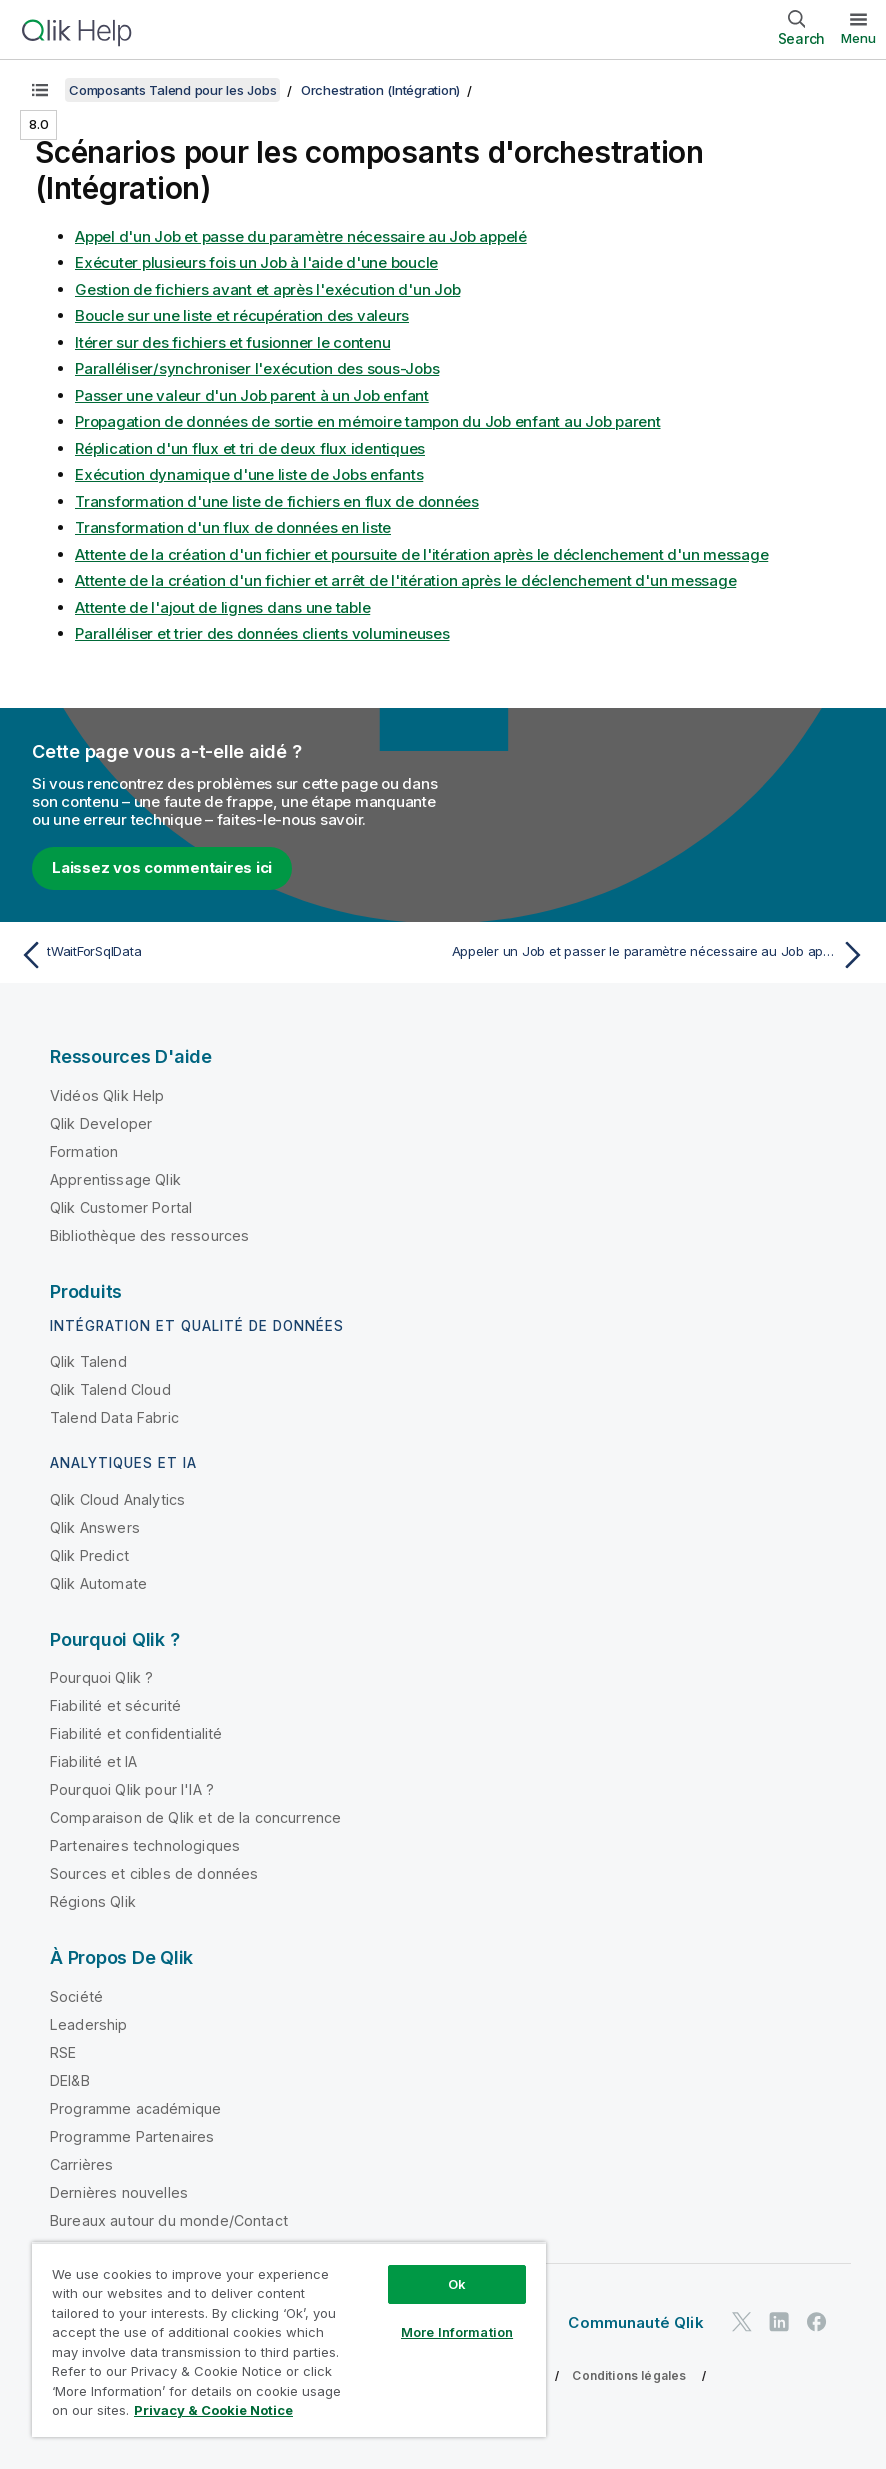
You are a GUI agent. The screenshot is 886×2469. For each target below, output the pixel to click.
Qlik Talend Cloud (110, 1389)
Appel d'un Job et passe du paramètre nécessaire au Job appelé (301, 236)
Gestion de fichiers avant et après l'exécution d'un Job (267, 289)
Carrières (81, 2164)
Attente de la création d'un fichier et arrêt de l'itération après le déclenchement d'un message (405, 580)
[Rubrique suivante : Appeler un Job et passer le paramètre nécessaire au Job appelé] (661, 955)
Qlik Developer (101, 1123)
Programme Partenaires (132, 2136)
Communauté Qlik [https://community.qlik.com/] (635, 2322)
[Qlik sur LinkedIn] (779, 2322)
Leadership (89, 2024)
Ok (457, 2284)
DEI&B (70, 2080)
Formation (84, 1151)
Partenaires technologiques (145, 1845)
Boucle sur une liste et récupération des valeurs (242, 315)
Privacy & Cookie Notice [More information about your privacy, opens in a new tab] (213, 2410)
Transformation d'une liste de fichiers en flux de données (277, 501)
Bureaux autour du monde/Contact (169, 2220)
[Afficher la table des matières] (40, 90)
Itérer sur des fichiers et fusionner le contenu (232, 342)
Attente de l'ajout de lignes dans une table (222, 607)
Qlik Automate (98, 1583)
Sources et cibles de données (154, 1873)
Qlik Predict (89, 1555)
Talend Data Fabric (114, 1417)
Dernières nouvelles (119, 2192)
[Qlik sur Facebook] (817, 2322)
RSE (63, 2052)
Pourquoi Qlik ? (101, 1677)
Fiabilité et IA (93, 1761)
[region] (289, 2339)
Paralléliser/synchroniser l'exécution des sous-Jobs (257, 368)
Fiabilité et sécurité (115, 1705)
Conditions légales (629, 2375)
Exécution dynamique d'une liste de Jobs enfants (249, 474)
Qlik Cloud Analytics (117, 1499)
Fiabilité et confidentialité (136, 1733)
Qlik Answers (95, 1527)
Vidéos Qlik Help (107, 1095)
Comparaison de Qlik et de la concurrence (195, 1817)
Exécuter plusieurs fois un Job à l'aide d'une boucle (256, 262)
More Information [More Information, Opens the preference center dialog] (457, 2332)
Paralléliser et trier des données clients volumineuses (262, 633)
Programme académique (135, 2108)
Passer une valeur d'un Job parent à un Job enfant (252, 395)
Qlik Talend (88, 1361)
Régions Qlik (93, 1901)
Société (76, 1996)
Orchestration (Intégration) (380, 90)
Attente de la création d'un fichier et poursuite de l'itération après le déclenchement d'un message (421, 554)
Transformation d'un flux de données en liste (233, 527)
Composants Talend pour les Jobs (172, 90)
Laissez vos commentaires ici (162, 867)
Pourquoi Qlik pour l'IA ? (132, 1789)
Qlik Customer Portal (121, 1207)
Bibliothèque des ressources (149, 1235)
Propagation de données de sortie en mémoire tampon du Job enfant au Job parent (368, 421)
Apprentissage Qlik (115, 1179)
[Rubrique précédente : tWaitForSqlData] (224, 955)
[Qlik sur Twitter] (742, 2322)
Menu (858, 38)
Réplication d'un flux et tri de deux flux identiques (250, 448)
